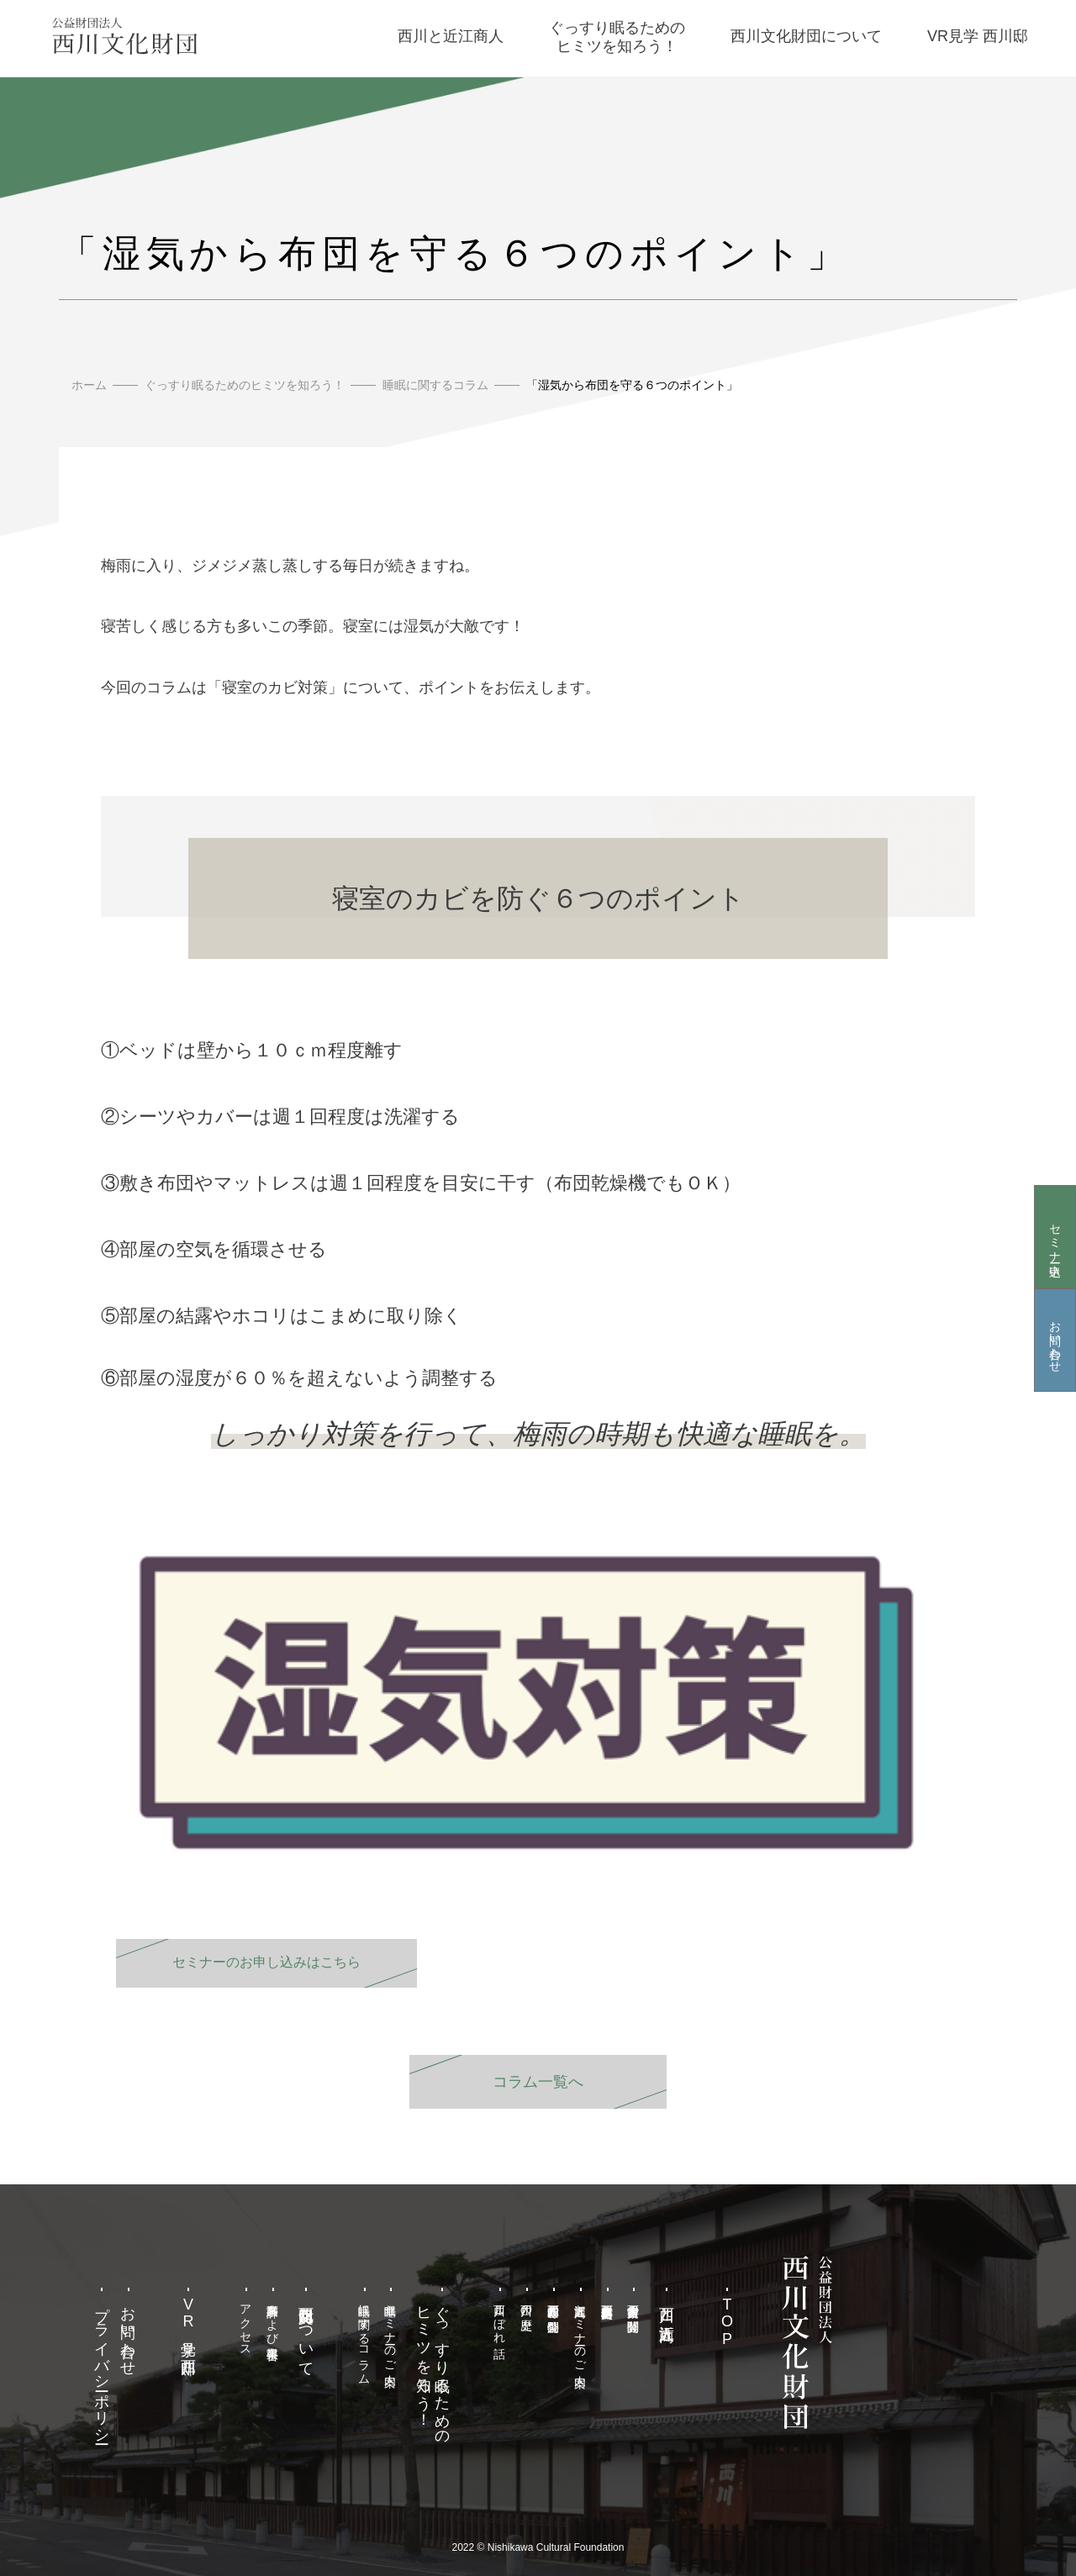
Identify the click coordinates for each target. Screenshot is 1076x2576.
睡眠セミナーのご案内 (391, 2331)
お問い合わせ (1055, 1340)
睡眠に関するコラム (435, 385)
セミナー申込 (1055, 1236)
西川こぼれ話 (500, 2317)
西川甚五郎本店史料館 (607, 2297)
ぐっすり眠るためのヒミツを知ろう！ (245, 385)
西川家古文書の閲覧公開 (634, 2304)
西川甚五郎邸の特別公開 (553, 2304)
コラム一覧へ (538, 2081)
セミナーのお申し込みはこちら (266, 1962)
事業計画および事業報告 (273, 2318)
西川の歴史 (527, 2303)
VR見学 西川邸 (188, 2322)
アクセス (246, 2323)
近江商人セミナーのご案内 (580, 2331)
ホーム (89, 385)
